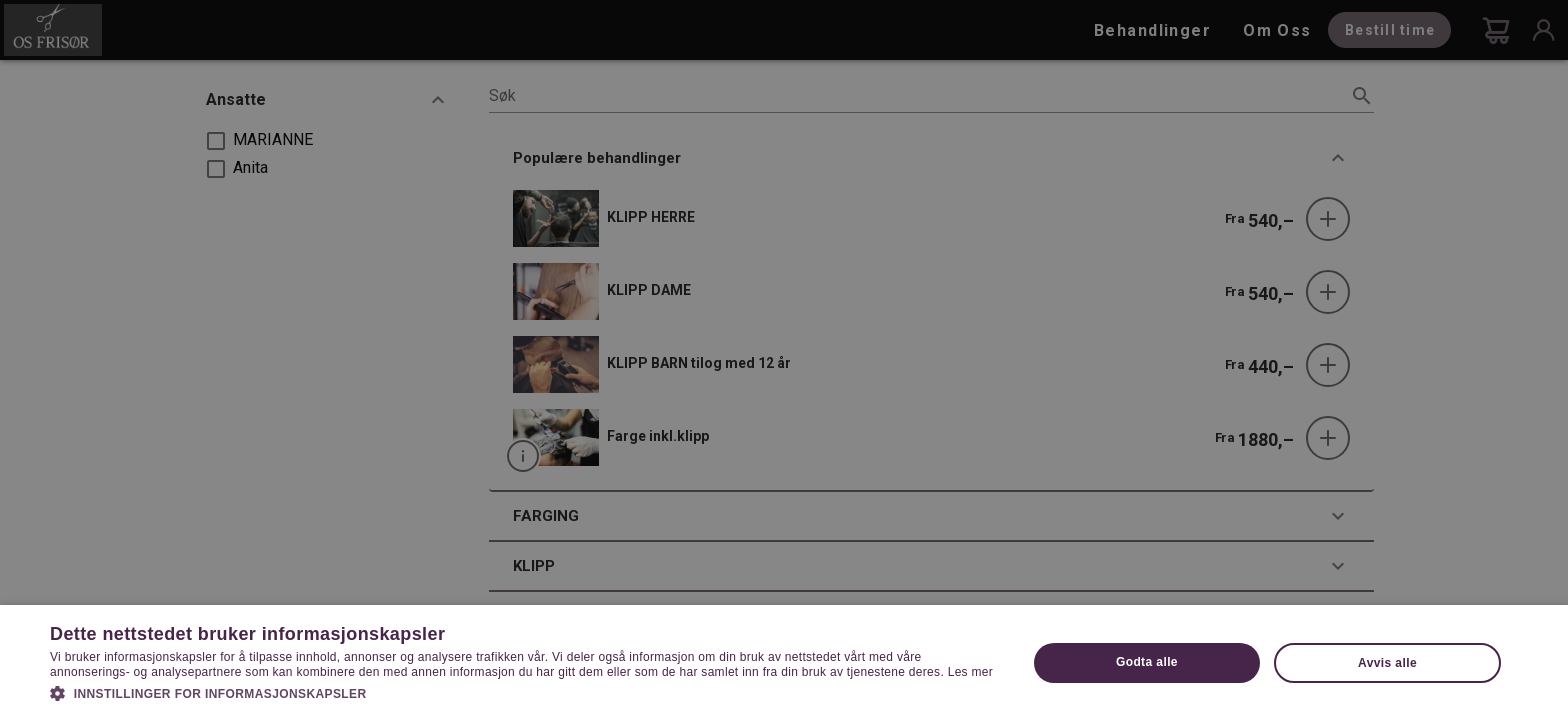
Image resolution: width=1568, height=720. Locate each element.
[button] (524, 692)
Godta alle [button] (1147, 662)
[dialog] (784, 360)
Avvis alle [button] (1387, 663)
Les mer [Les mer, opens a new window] (970, 672)
